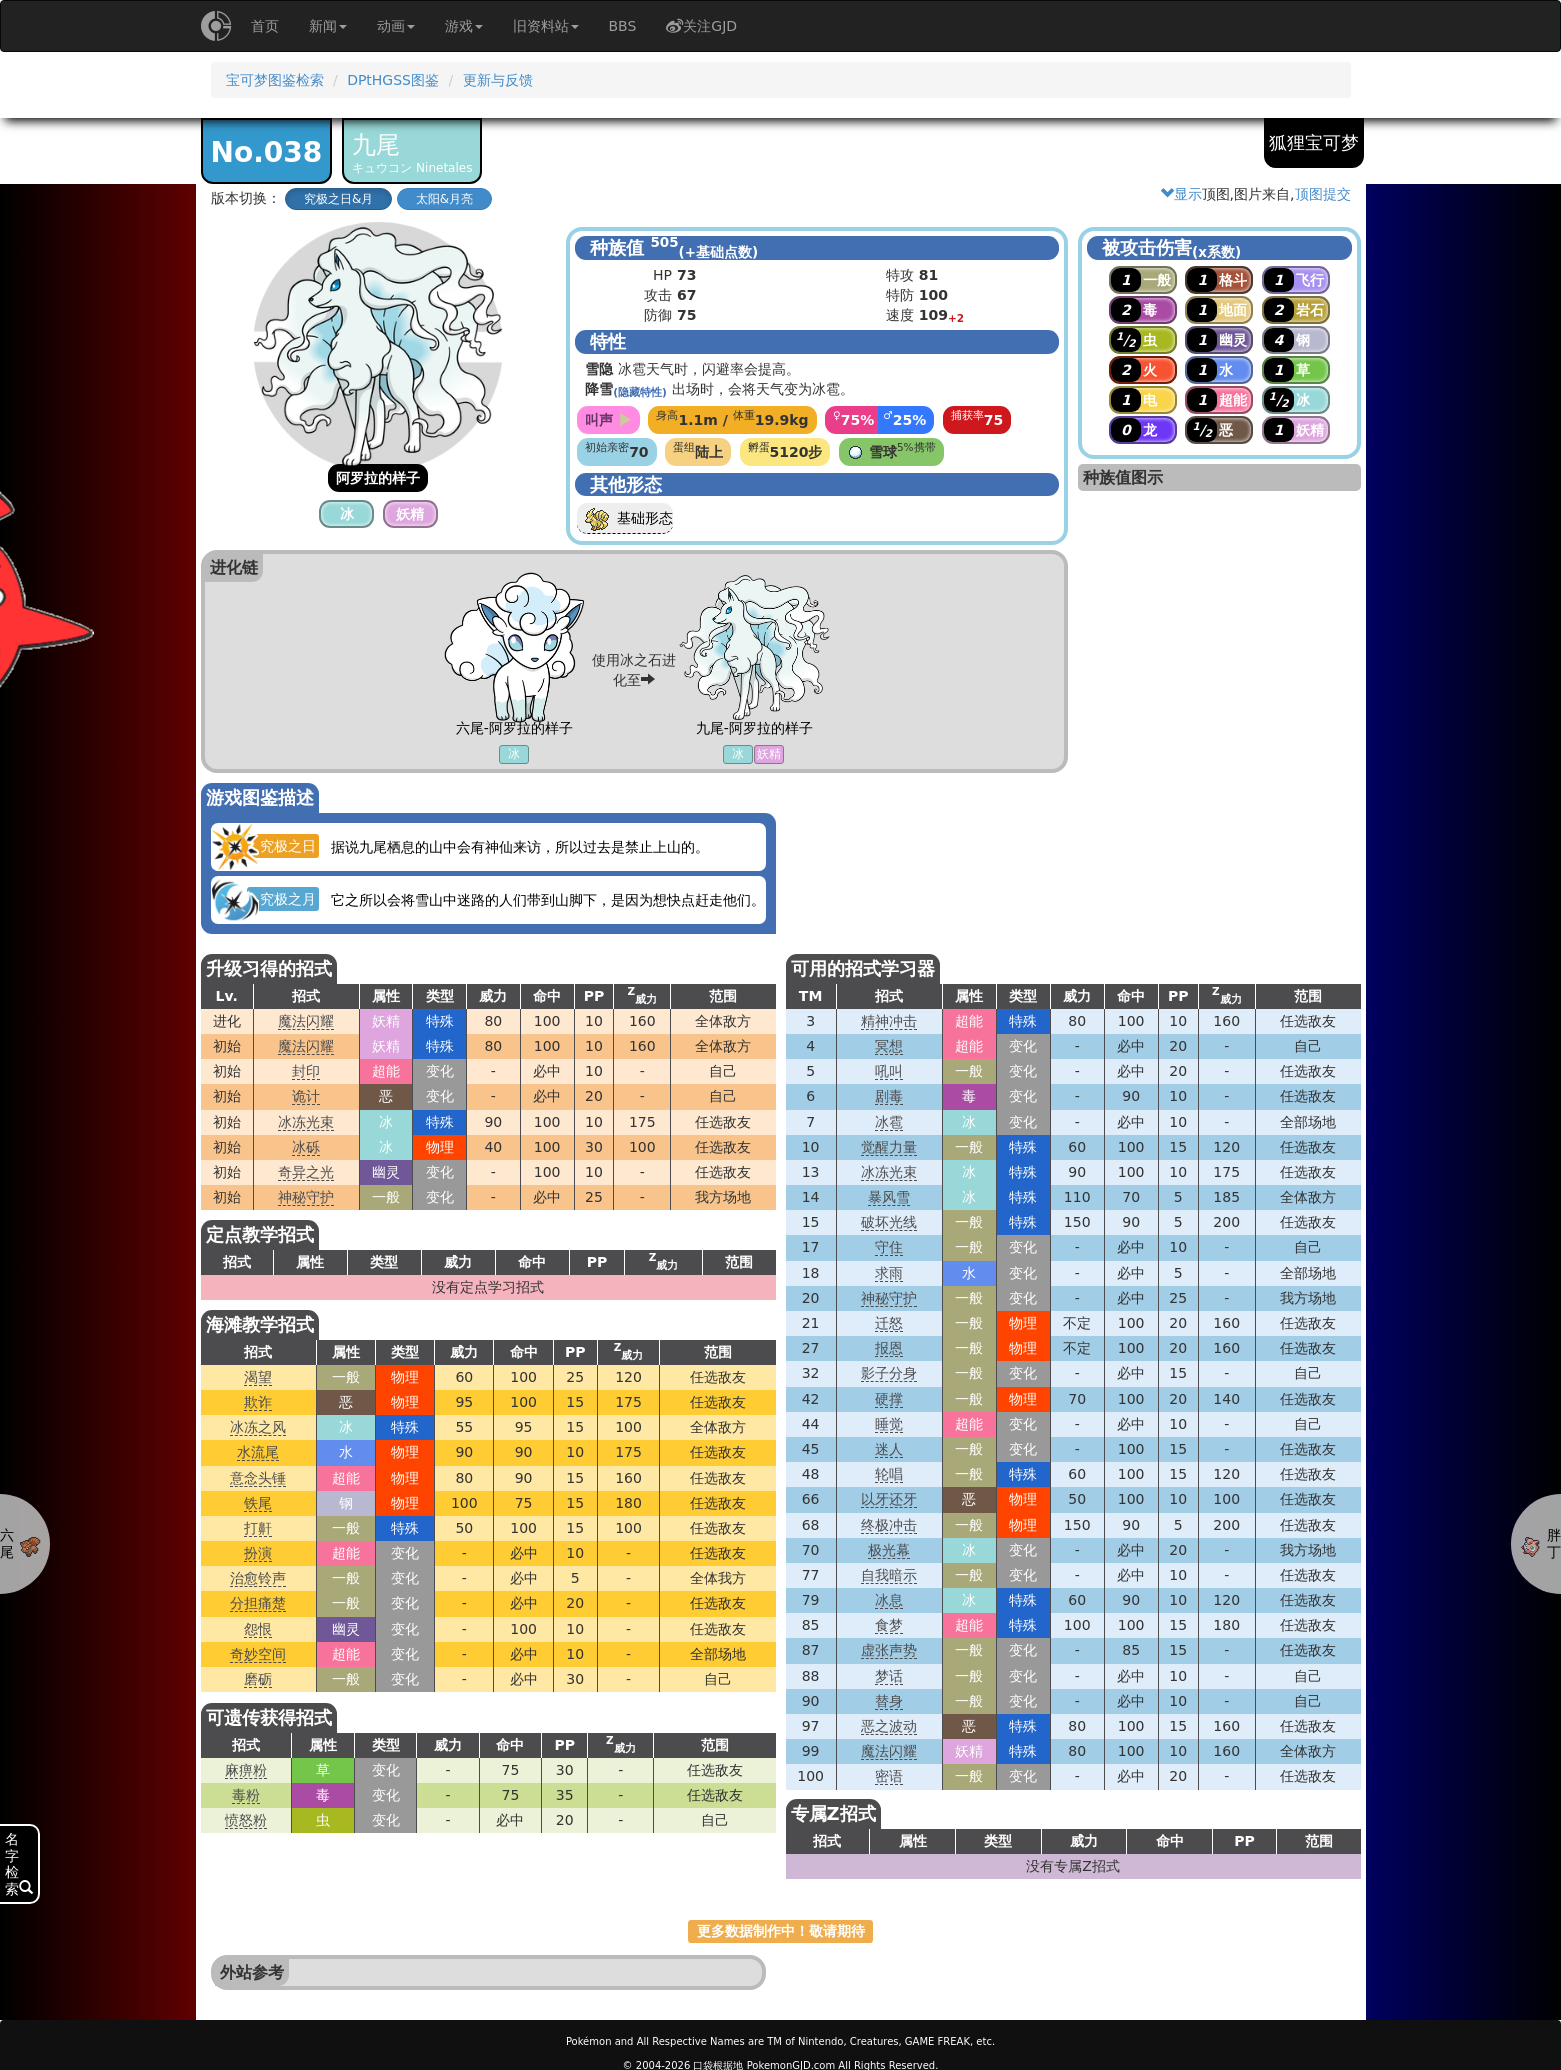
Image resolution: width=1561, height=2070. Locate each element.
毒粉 (246, 1795)
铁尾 (258, 1503)
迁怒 (889, 1323)
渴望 (258, 1377)
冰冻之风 (258, 1427)
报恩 (889, 1348)
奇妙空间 (258, 1654)
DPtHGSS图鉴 (393, 80)
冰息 (889, 1600)
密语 (889, 1776)
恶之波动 (889, 1726)
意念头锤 (258, 1478)
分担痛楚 (258, 1603)
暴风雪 (889, 1197)
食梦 (889, 1625)
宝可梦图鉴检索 (275, 80)
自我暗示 (889, 1575)
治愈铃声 (258, 1578)
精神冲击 (889, 1021)
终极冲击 (889, 1525)
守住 (889, 1247)
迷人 (889, 1449)
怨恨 (258, 1629)
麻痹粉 (246, 1770)
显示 (1181, 194)
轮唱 (889, 1474)
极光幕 (889, 1550)
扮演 (258, 1553)
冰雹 (889, 1122)
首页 (265, 26)
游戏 (464, 26)
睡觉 (889, 1424)
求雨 (889, 1273)
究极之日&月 (338, 199)
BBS (623, 26)
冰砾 (306, 1147)
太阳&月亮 (444, 199)
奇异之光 (306, 1172)
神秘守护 (306, 1197)
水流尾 (258, 1452)
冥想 (889, 1046)
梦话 (889, 1676)
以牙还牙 (889, 1499)
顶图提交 (1323, 194)
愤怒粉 (246, 1820)
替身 (889, 1701)
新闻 (328, 26)
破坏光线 (889, 1222)
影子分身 (889, 1373)
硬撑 (889, 1399)
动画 (396, 26)
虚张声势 (889, 1650)
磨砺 (258, 1679)
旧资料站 (546, 26)
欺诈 (258, 1402)
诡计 (306, 1096)
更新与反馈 (498, 80)
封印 (306, 1071)
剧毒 (889, 1096)
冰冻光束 (306, 1122)
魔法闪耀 (306, 1021)
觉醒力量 (889, 1147)
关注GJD (701, 26)
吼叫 (889, 1071)
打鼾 (258, 1528)
